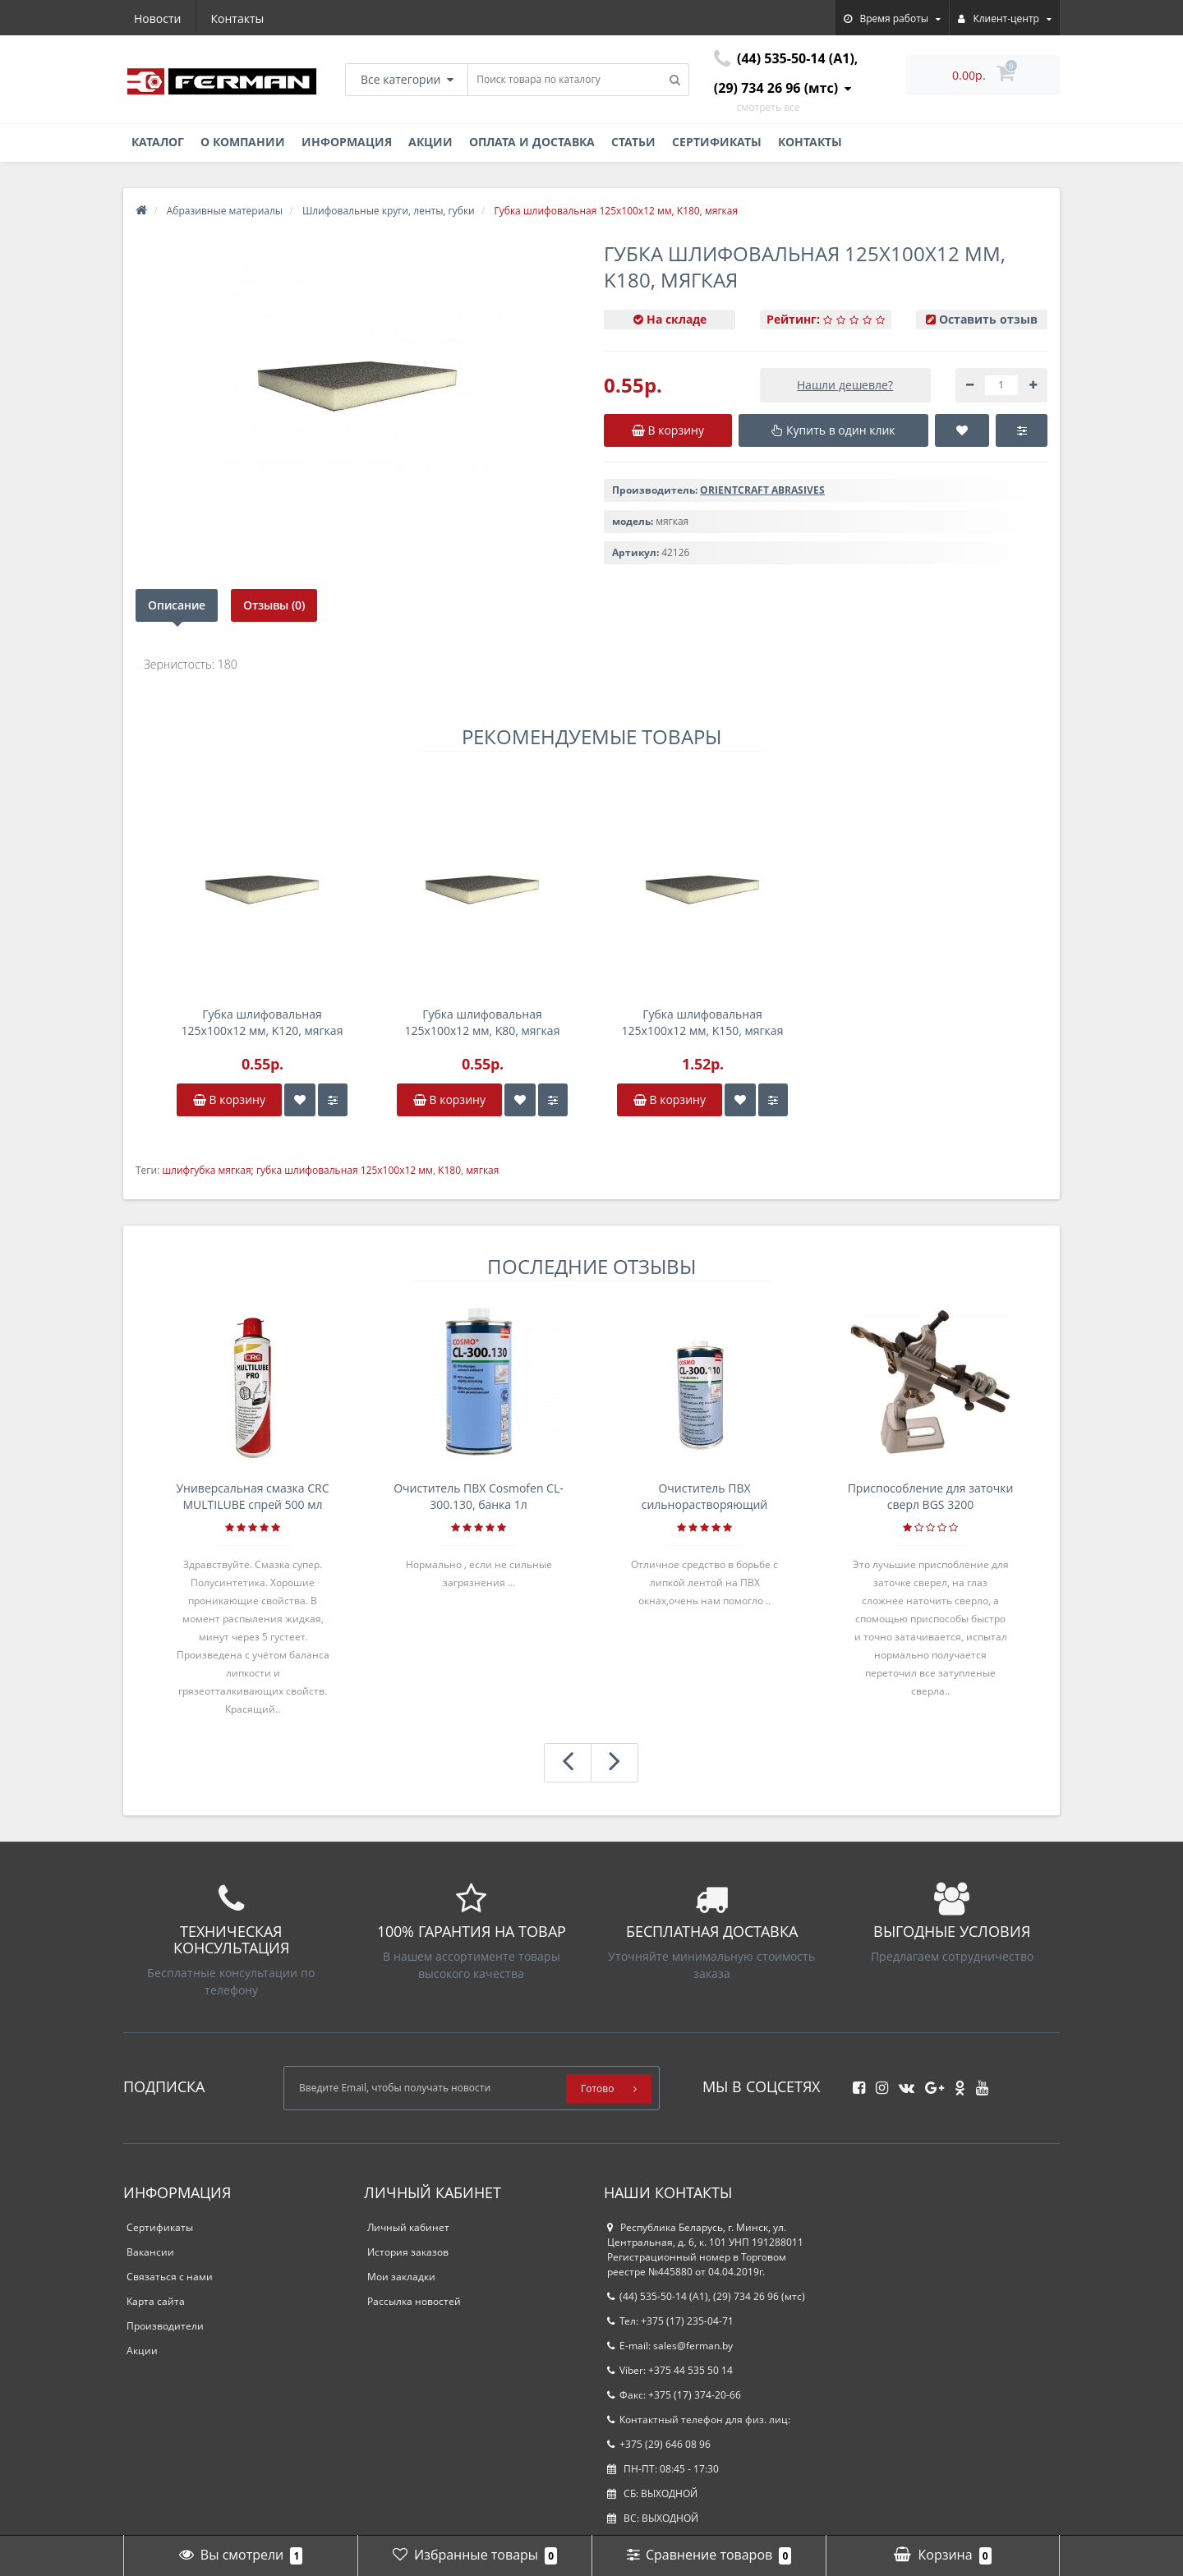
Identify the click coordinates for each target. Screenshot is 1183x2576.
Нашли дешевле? (845, 385)
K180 (449, 1170)
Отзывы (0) (274, 605)
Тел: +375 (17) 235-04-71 (670, 2321)
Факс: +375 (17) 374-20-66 (674, 2395)
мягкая (482, 1170)
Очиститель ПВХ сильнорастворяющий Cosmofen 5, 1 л (705, 1496)
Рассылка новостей (414, 2301)
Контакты (238, 18)
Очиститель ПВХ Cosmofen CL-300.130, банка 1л (479, 1496)
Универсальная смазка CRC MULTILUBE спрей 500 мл (252, 1496)
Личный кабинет (408, 2227)
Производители (165, 2326)
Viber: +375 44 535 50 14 (670, 2370)
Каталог (157, 142)
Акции (430, 142)
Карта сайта (156, 2301)
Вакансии (150, 2252)
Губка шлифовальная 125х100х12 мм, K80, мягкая (482, 1022)
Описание (176, 605)
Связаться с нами (170, 2277)
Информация (347, 142)
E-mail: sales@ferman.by (670, 2346)
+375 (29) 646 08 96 (659, 2444)
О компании (242, 142)
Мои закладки (401, 2277)
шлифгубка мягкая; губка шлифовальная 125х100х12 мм (297, 1170)
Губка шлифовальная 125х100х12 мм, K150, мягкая (703, 1022)
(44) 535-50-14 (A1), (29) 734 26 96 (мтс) (706, 2296)
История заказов (408, 2252)
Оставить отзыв (988, 319)
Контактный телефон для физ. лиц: (698, 2419)
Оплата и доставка (532, 142)
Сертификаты (717, 142)
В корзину (229, 1099)
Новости (157, 18)
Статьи (633, 142)
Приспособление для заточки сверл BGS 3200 (931, 1496)
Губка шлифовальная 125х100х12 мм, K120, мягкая (262, 1022)
